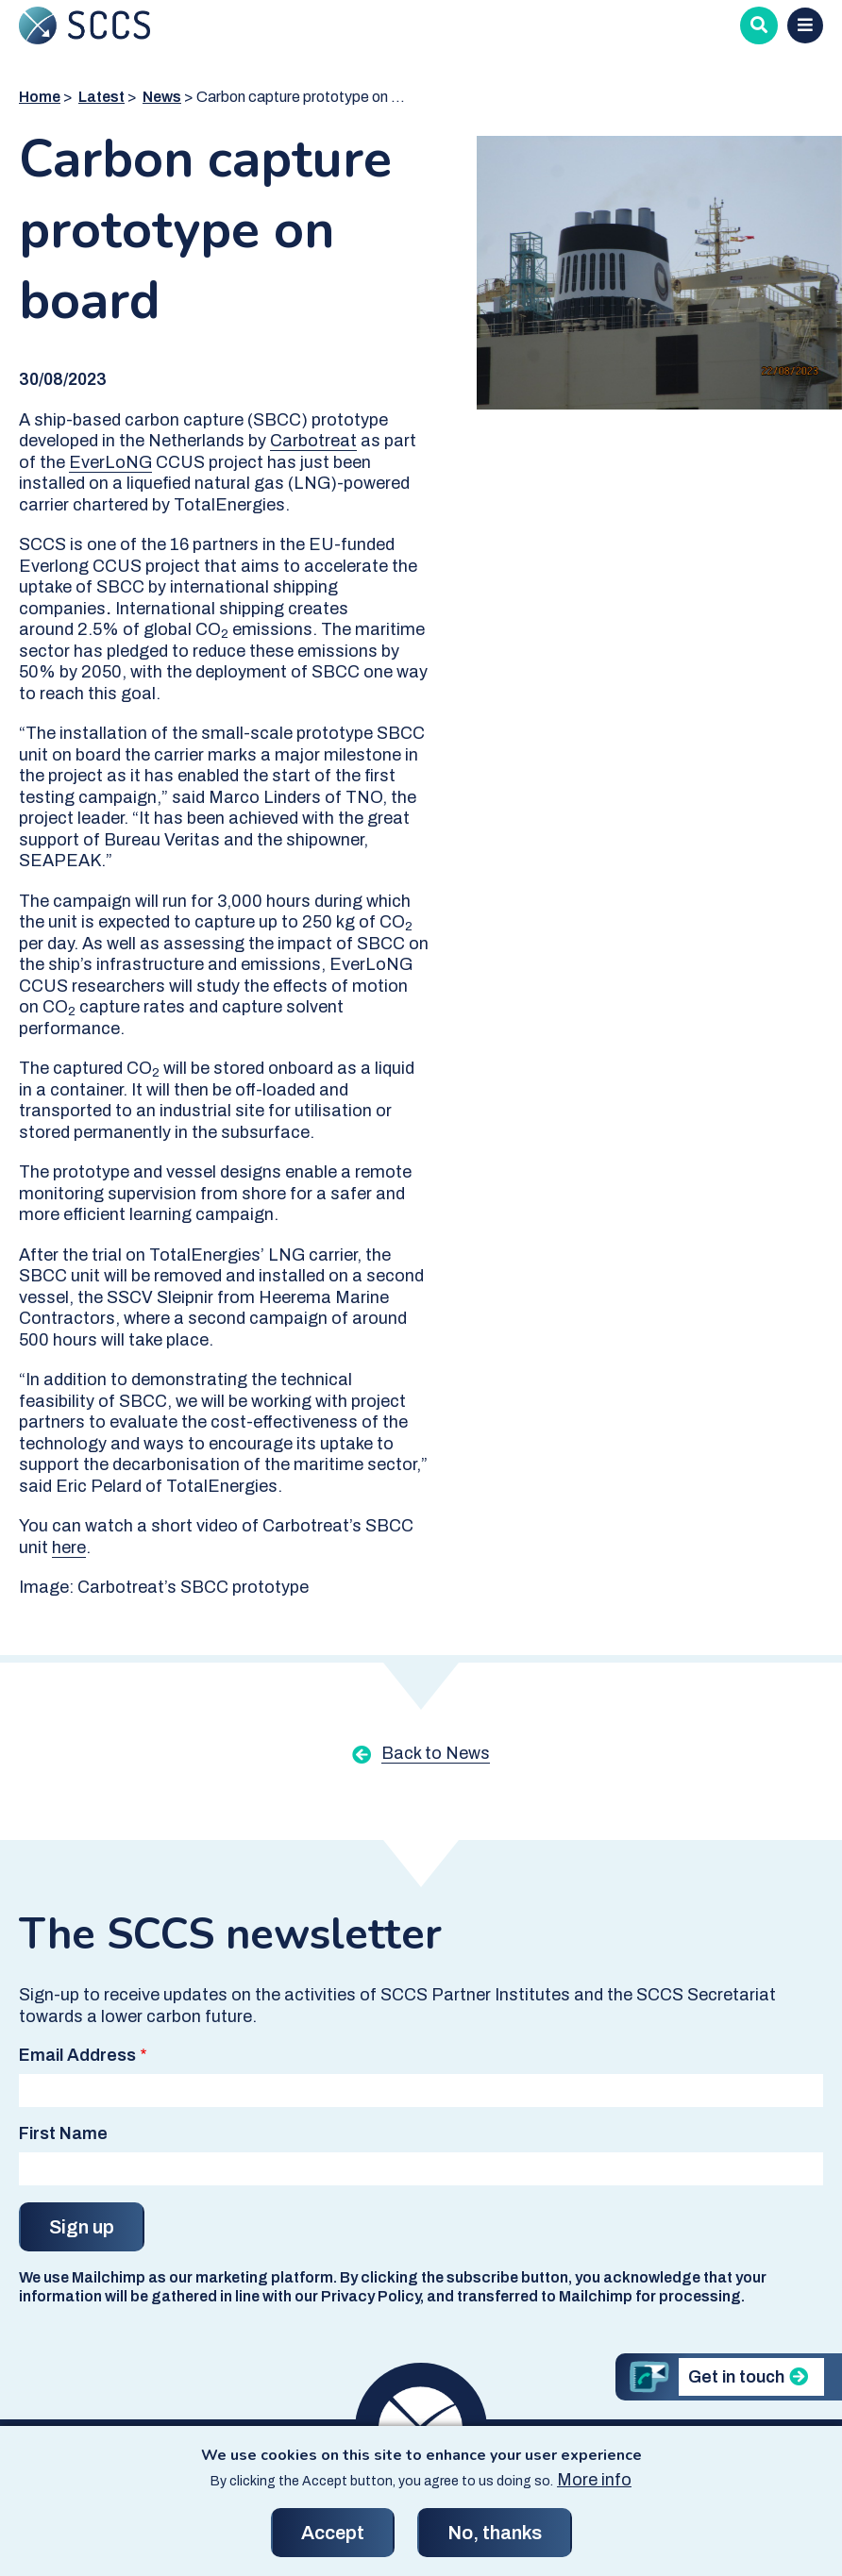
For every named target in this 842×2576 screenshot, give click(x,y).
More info (594, 2479)
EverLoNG (110, 462)
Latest (101, 97)
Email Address (77, 2055)
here (69, 1547)
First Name (63, 2133)
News (162, 97)
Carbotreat (313, 440)
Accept (332, 2532)
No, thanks (494, 2532)
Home (39, 97)
